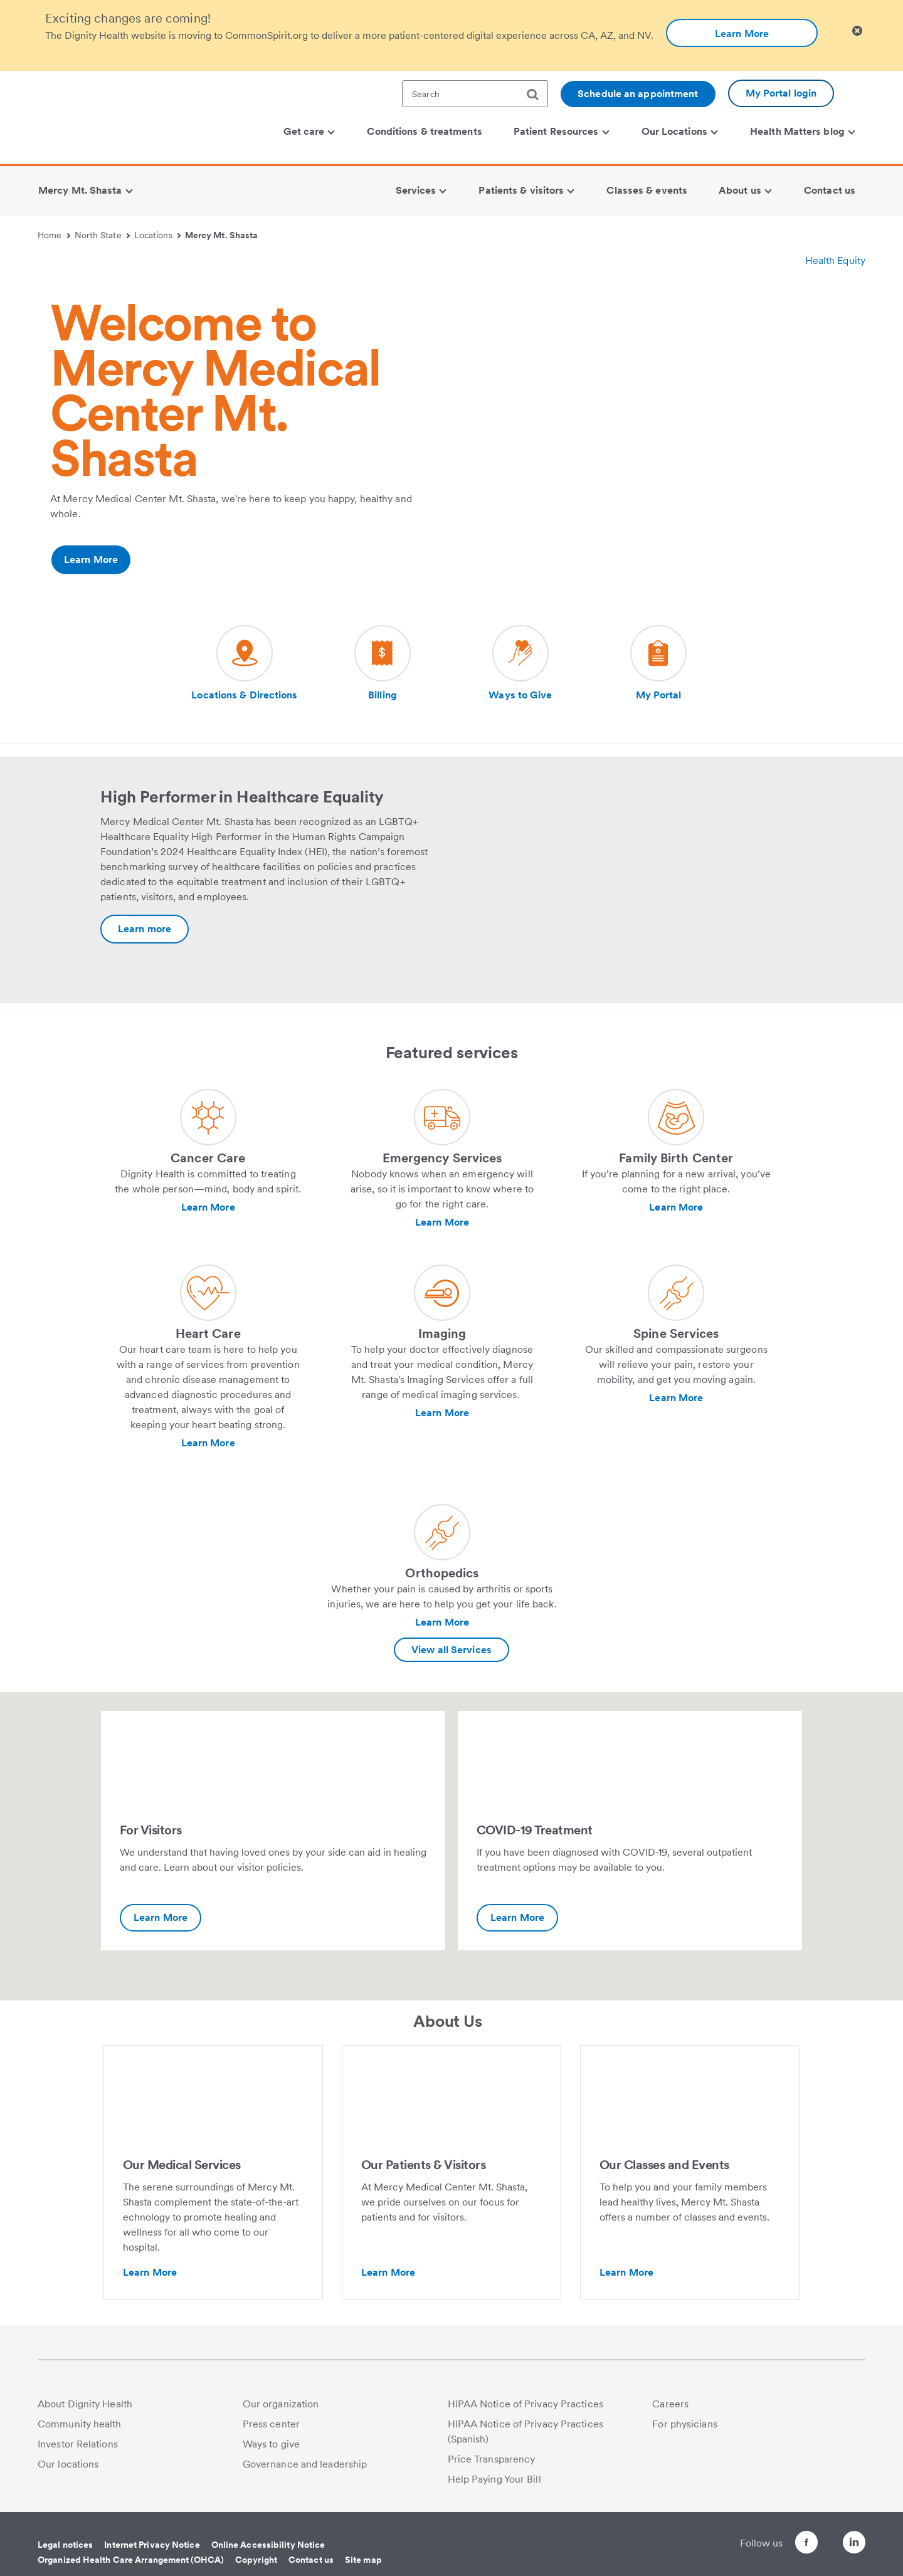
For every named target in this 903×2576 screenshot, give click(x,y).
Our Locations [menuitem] (680, 131)
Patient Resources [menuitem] (561, 131)
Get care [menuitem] (309, 131)
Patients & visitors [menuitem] (526, 190)
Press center (271, 2424)
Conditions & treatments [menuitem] (424, 131)
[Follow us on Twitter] (819, 2536)
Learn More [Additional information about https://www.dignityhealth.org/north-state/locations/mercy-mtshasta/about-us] (91, 559)
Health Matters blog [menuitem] (802, 131)
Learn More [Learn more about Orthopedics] (442, 1622)
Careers (670, 2404)
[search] (537, 94)
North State (102, 235)
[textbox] (475, 93)
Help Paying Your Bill (494, 2479)
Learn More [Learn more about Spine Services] (676, 1398)
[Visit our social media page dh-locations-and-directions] (244, 664)
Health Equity (835, 260)
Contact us (311, 2560)
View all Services (451, 1650)
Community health (80, 2424)
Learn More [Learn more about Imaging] (442, 1413)
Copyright (256, 2560)
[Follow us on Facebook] (784, 2544)
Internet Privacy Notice (151, 2545)
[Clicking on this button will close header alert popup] (857, 31)
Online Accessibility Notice (268, 2545)
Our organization (281, 2404)
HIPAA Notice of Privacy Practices (525, 2404)
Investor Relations (78, 2444)
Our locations (68, 2464)
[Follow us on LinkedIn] (854, 2544)
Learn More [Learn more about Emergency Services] (442, 1222)
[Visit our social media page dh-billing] (382, 664)
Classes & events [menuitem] (646, 190)
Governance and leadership (305, 2464)
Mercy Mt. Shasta (221, 235)
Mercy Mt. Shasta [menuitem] (85, 190)
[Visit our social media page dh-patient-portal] (658, 664)
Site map (363, 2560)
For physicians (684, 2424)
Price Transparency (492, 2459)
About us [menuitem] (745, 190)
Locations (157, 235)
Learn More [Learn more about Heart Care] (208, 1443)
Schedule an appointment (638, 94)
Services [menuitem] (421, 190)
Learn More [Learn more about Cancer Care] (208, 1207)
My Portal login (781, 93)
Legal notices (65, 2545)
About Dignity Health (85, 2404)
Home (54, 235)
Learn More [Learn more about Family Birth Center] (676, 1207)
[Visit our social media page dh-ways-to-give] (520, 664)
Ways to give (271, 2444)
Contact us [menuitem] (829, 190)
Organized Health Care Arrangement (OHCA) (131, 2560)
